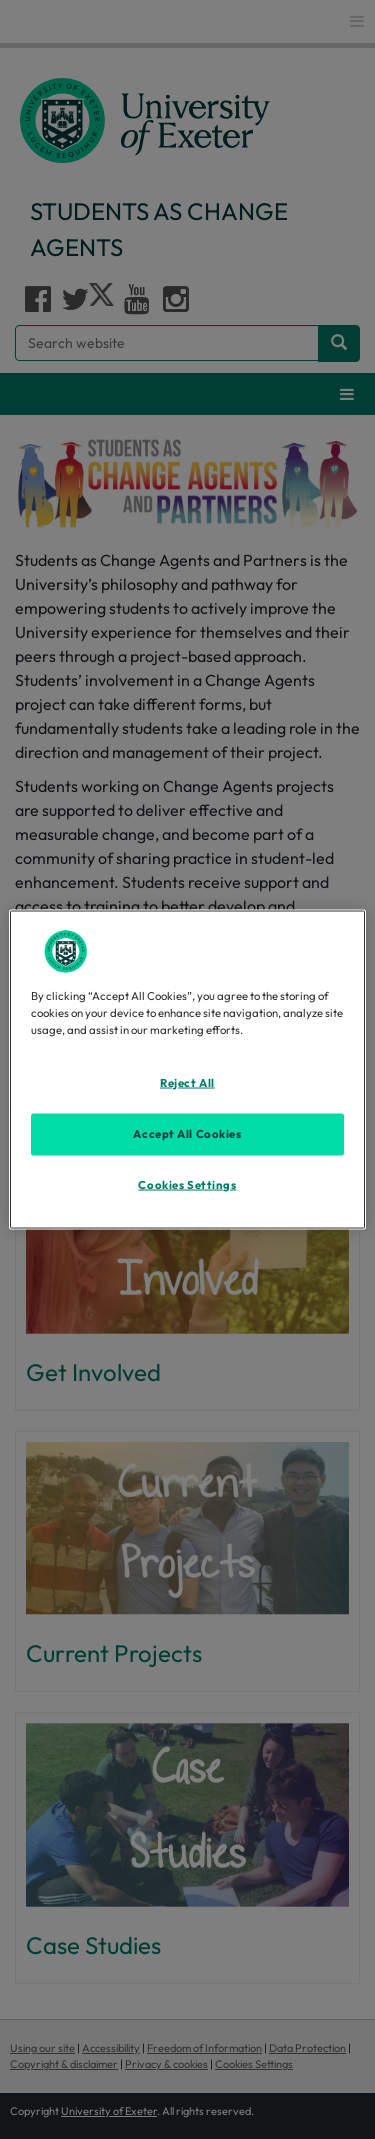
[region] (187, 1069)
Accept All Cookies (187, 1133)
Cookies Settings (187, 1184)
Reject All (187, 1082)
